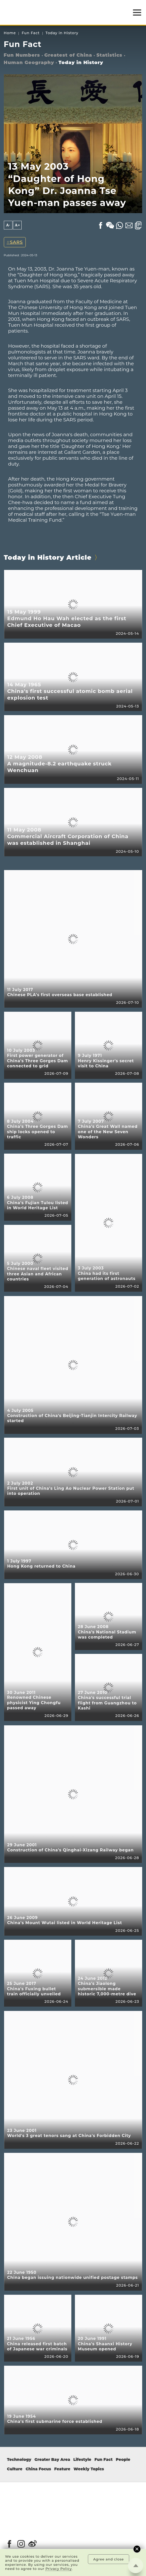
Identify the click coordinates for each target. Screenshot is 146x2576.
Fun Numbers (22, 55)
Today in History (62, 33)
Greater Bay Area (52, 2460)
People (123, 2460)
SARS (16, 242)
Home (10, 33)
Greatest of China (68, 55)
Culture (14, 2469)
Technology (19, 2460)
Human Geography (29, 62)
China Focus (38, 2469)
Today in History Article (48, 557)
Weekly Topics (88, 2469)
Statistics (109, 55)
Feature (62, 2469)
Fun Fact (30, 33)
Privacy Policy (58, 2569)
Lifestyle (82, 2460)
